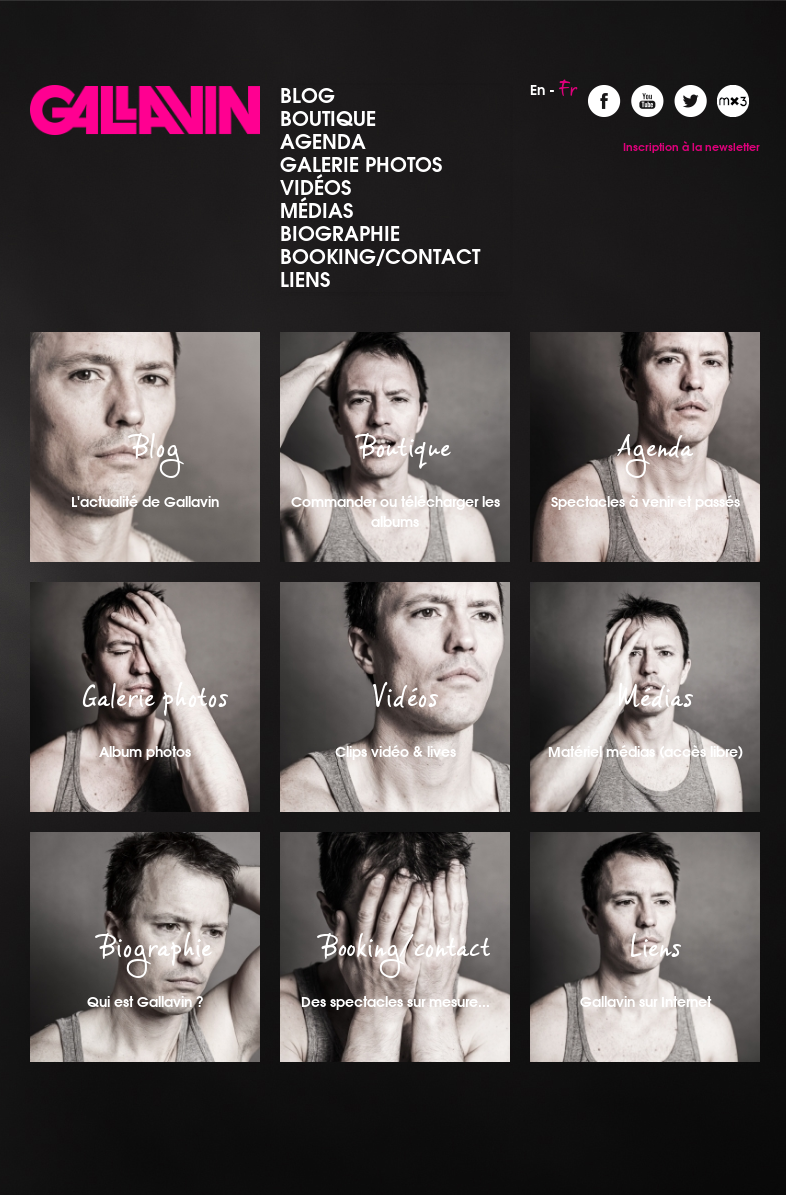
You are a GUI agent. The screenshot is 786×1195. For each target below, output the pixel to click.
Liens (305, 279)
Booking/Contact (380, 256)
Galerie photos (361, 164)
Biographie (340, 233)
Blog (307, 95)
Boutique (328, 118)
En (537, 90)
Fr (568, 95)
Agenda (323, 141)
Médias (316, 210)
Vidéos (315, 187)
